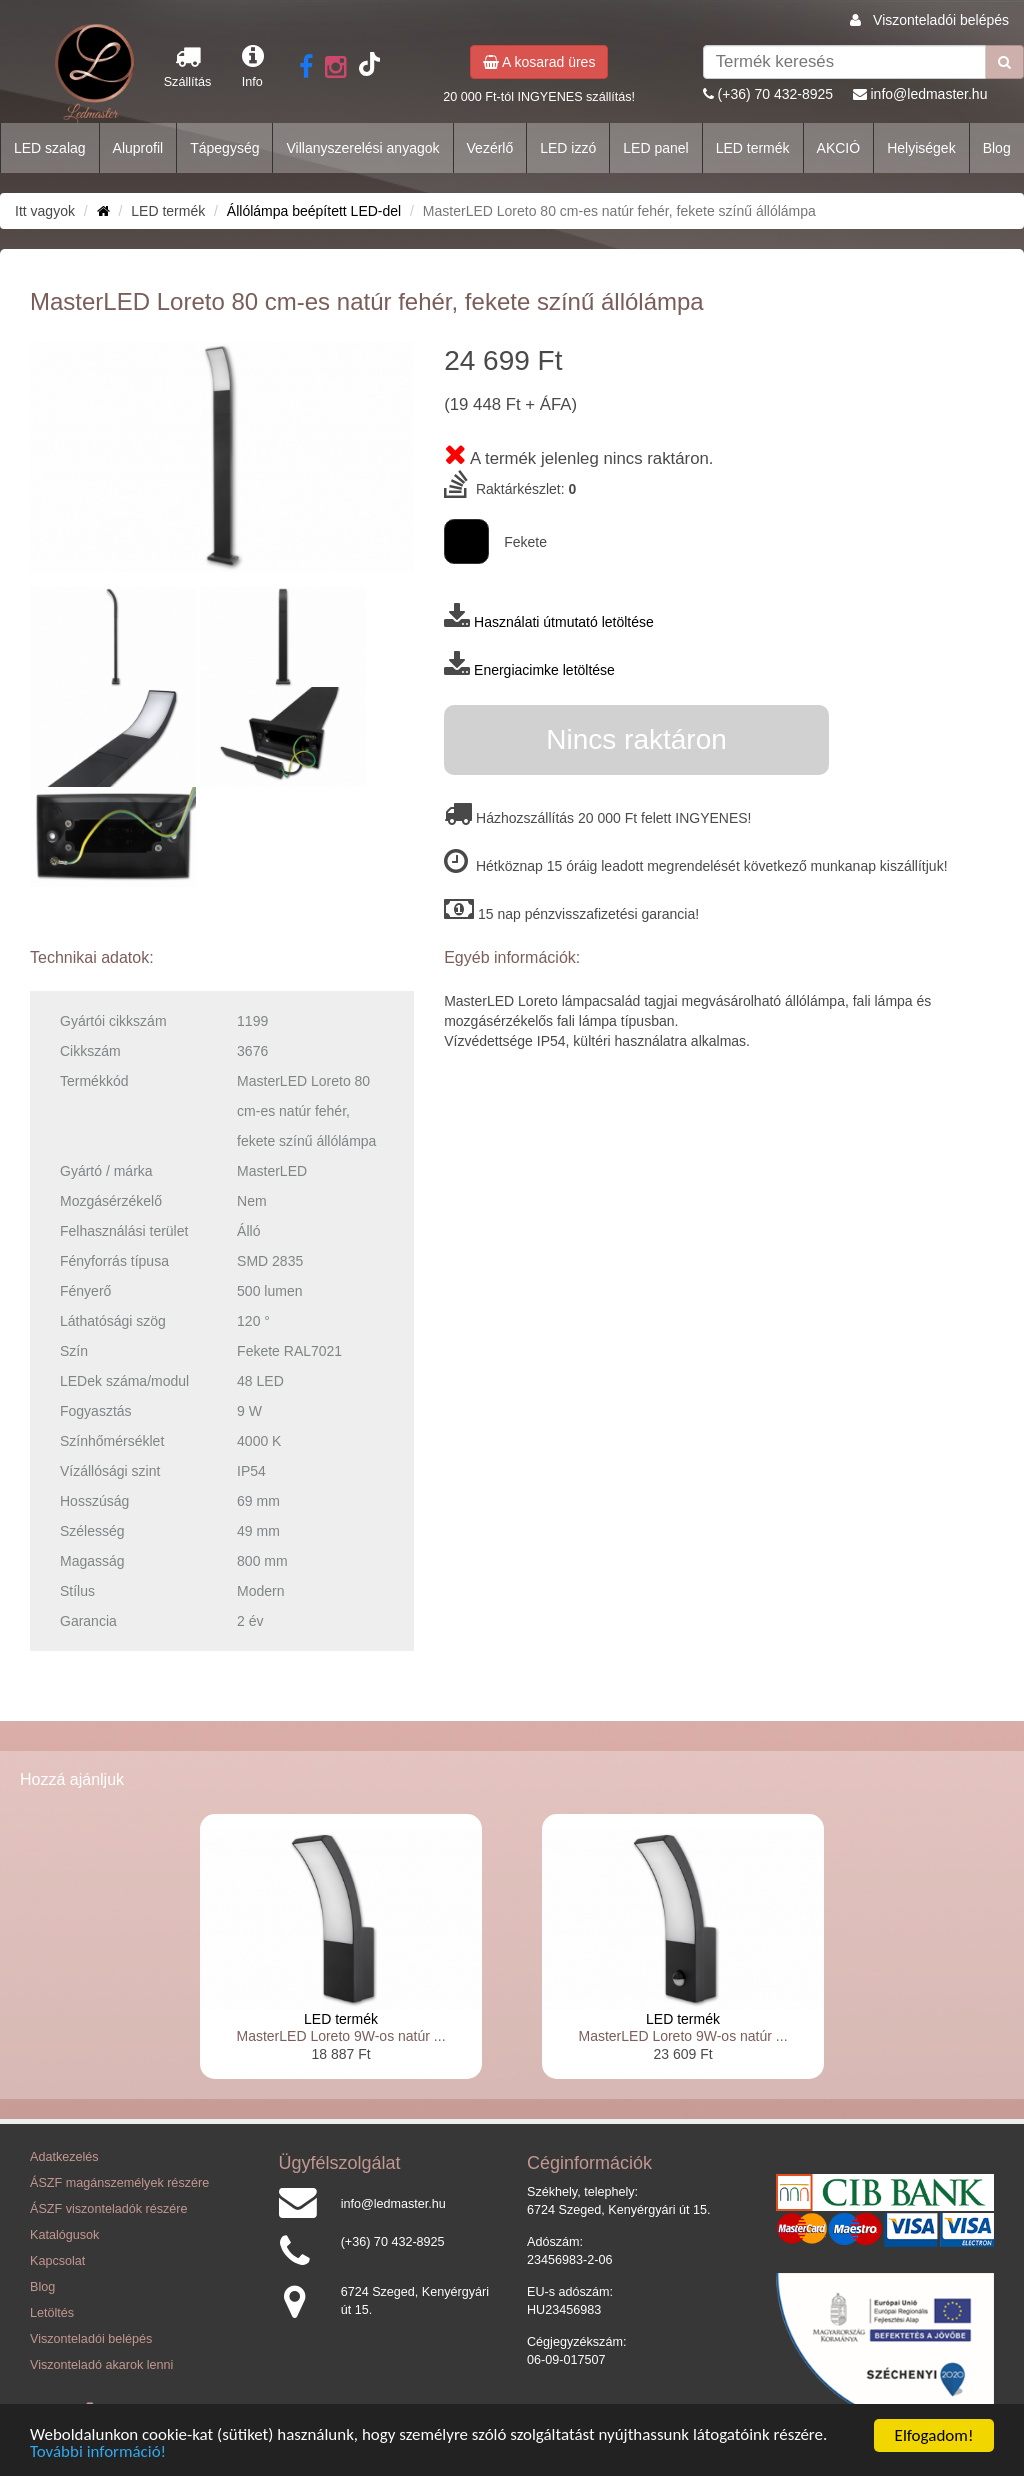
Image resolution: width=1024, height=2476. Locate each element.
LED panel (655, 148)
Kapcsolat (57, 2261)
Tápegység (224, 148)
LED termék (753, 148)
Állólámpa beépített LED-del (314, 211)
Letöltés (52, 2313)
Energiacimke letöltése (544, 670)
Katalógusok (64, 2235)
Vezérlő (490, 148)
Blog (997, 148)
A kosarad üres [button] (539, 62)
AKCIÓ (839, 148)
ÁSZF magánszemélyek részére (119, 2183)
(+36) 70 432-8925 (776, 94)
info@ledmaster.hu (928, 94)
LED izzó (568, 148)
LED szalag (50, 148)
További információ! (98, 2453)
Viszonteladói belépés (941, 20)
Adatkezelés (64, 2157)
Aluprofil (138, 148)
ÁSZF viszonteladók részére (108, 2209)
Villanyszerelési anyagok (362, 148)
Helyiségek (921, 148)
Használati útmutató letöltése (564, 622)
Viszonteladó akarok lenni (101, 2365)
